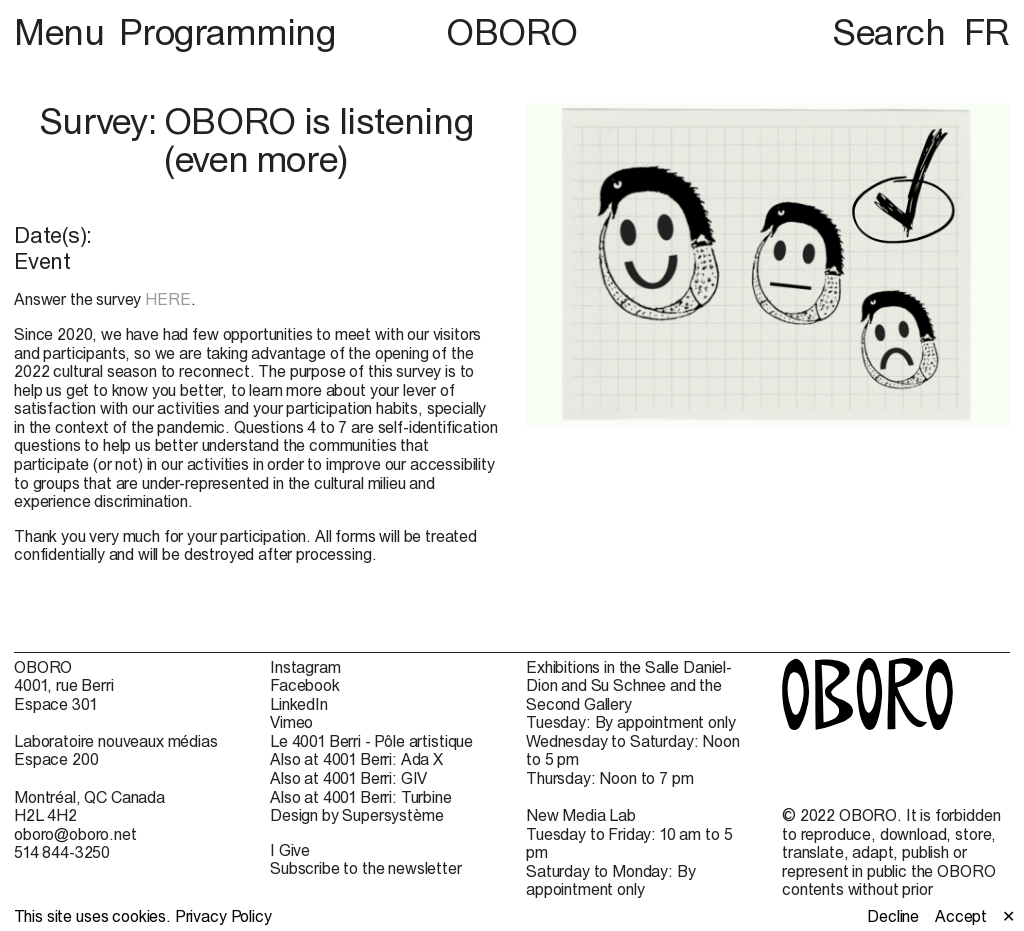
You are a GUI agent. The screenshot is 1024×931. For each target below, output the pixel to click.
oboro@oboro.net (75, 834)
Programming (227, 32)
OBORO (512, 32)
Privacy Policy (223, 916)
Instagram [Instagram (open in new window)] (305, 667)
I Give (290, 850)
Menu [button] (63, 32)
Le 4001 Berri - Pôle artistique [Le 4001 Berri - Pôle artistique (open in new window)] (371, 741)
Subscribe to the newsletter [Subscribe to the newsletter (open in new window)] (366, 868)
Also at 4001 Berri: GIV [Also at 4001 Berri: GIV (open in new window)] (348, 778)
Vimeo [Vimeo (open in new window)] (291, 722)
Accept (961, 916)
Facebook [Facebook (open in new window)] (305, 685)
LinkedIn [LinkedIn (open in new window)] (299, 704)
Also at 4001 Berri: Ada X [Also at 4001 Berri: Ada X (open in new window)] (356, 759)
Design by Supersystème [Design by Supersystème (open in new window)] (356, 815)
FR (987, 32)
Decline (893, 916)
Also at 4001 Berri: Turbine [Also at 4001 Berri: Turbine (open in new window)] (361, 797)
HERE (167, 299)
